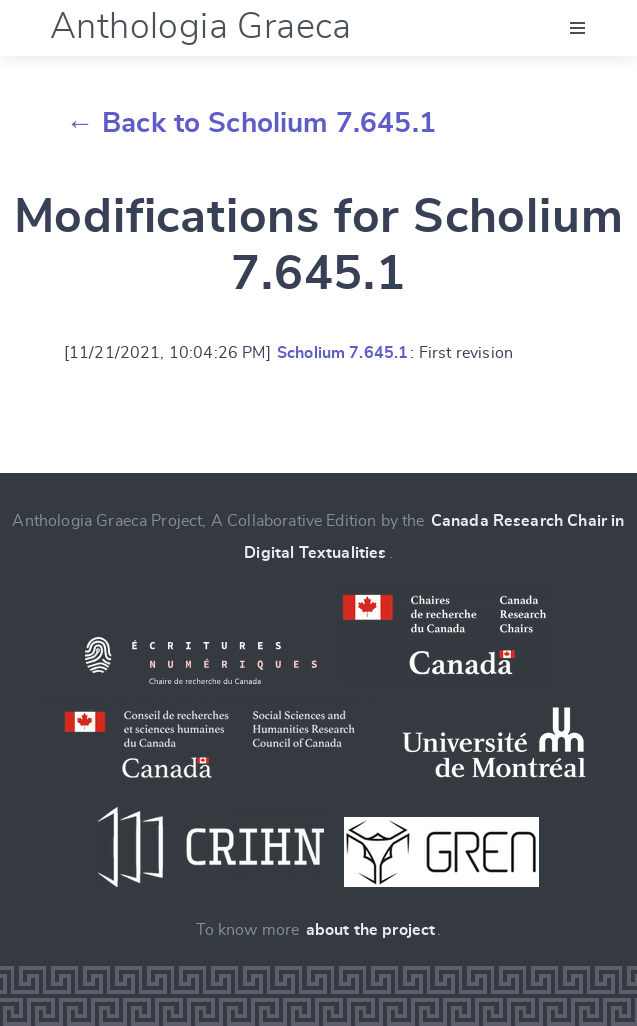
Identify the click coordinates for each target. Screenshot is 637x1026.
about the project (371, 930)
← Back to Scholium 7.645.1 (251, 124)
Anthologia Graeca (201, 27)
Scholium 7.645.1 (343, 353)
